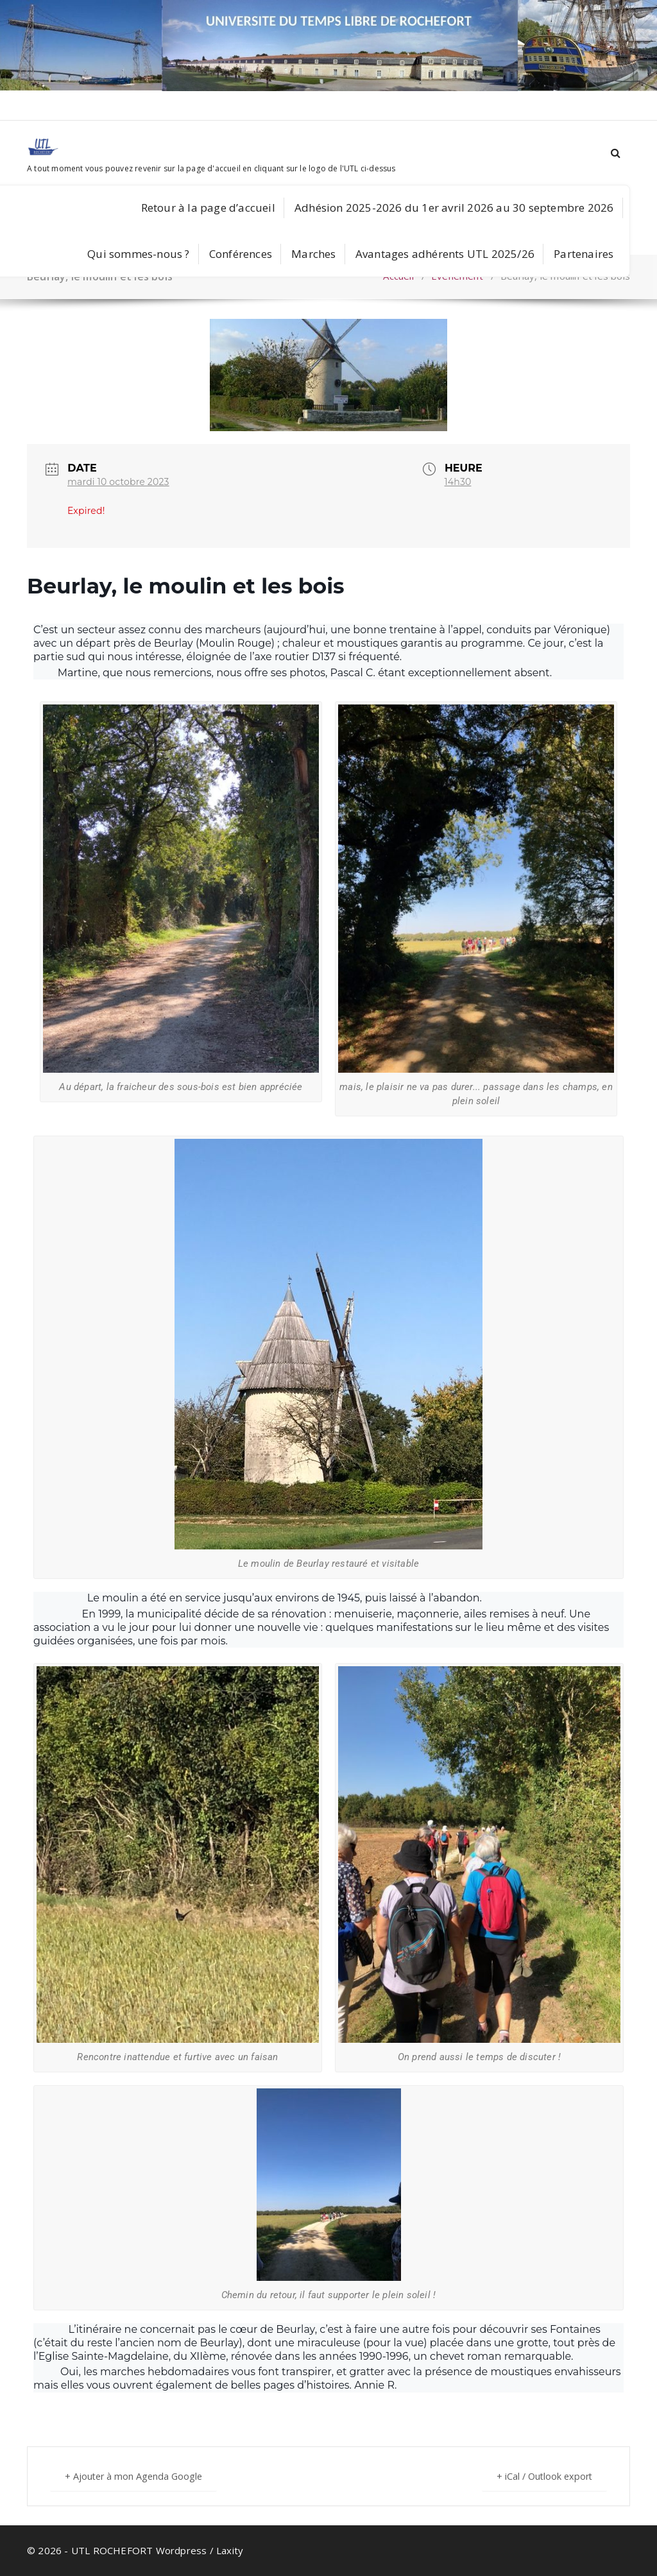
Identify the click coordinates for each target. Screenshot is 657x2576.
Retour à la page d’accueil (208, 207)
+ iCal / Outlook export (538, 2475)
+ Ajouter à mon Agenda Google (139, 2475)
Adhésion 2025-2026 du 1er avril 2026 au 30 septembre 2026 (453, 207)
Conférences (240, 253)
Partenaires (583, 253)
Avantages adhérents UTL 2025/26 (444, 253)
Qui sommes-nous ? (138, 253)
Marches (313, 253)
